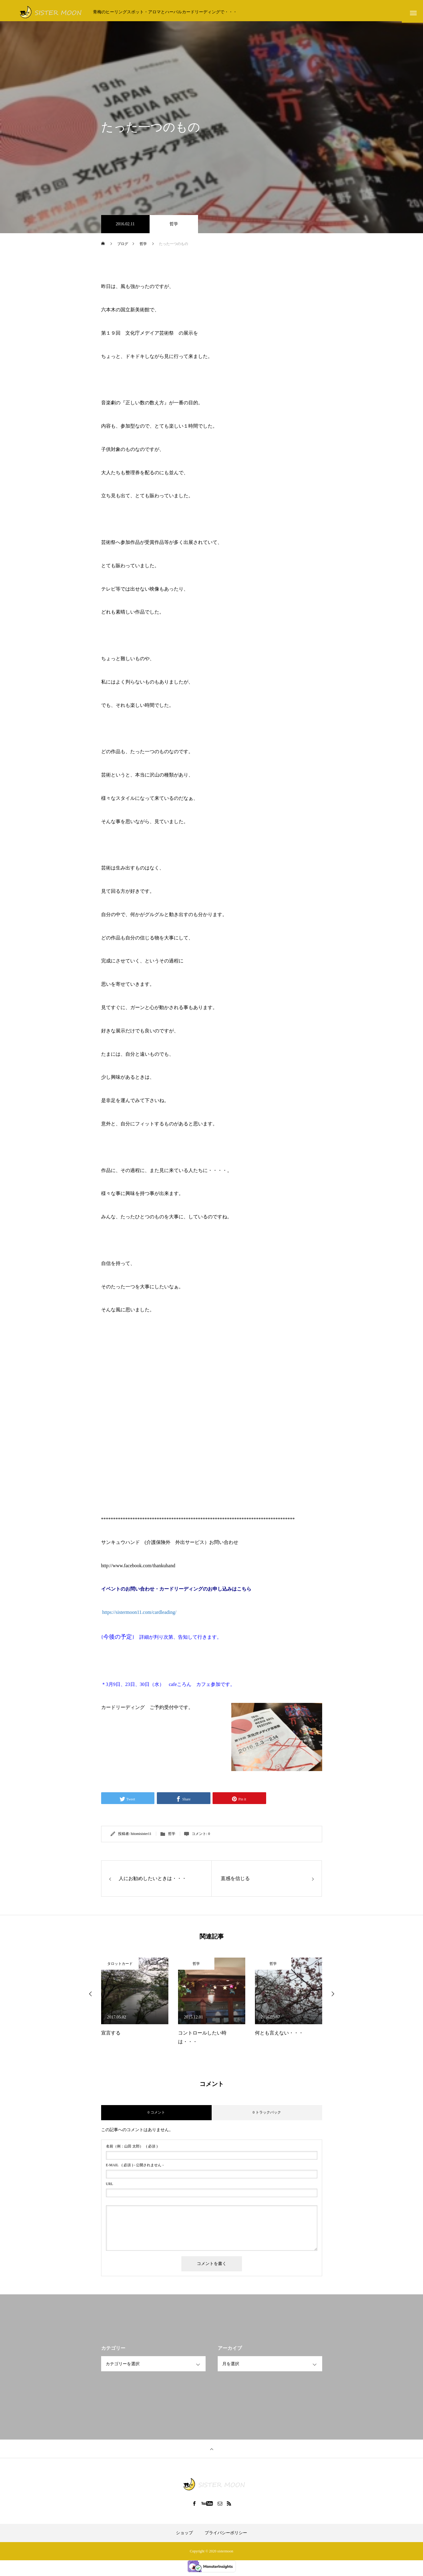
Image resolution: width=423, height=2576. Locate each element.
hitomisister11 (141, 1837)
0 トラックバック (267, 2115)
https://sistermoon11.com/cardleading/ (139, 1614)
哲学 (174, 227)
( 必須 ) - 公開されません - (135, 2168)
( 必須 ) (132, 2149)
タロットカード (120, 1966)
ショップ (184, 2535)
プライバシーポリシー (226, 2535)
